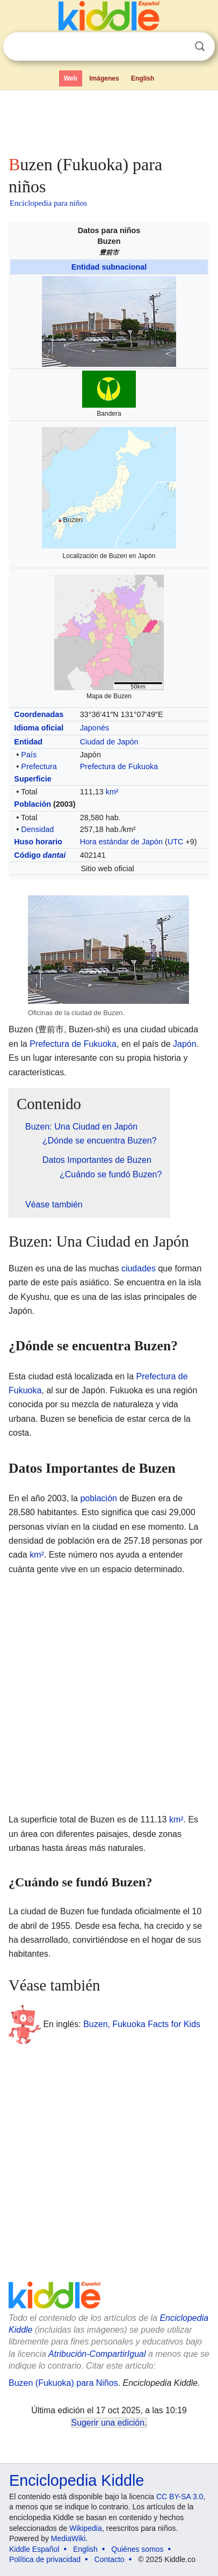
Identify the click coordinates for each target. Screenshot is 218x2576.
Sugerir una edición (107, 2422)
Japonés (94, 727)
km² (112, 791)
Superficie (33, 779)
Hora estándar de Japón (121, 841)
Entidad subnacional (109, 267)
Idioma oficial (38, 727)
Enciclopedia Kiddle (76, 2480)
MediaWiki (68, 2538)
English (142, 78)
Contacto (110, 2559)
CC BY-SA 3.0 (179, 2496)
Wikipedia (85, 2528)
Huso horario (38, 841)
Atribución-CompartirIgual (97, 2353)
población (98, 1498)
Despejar (178, 47)
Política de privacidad (45, 2559)
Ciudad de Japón (109, 741)
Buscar (200, 46)
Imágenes (104, 78)
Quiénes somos (137, 2549)
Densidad (37, 829)
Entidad (28, 741)
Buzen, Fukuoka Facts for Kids (141, 2024)
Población (32, 804)
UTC (176, 841)
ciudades (138, 1268)
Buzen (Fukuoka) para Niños (63, 2382)
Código (40, 855)
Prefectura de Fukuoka (119, 766)
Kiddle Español (34, 2549)
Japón (185, 1043)
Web (70, 78)
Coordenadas (38, 714)
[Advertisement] (109, 120)
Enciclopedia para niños (48, 203)
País (29, 754)
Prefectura (38, 766)
